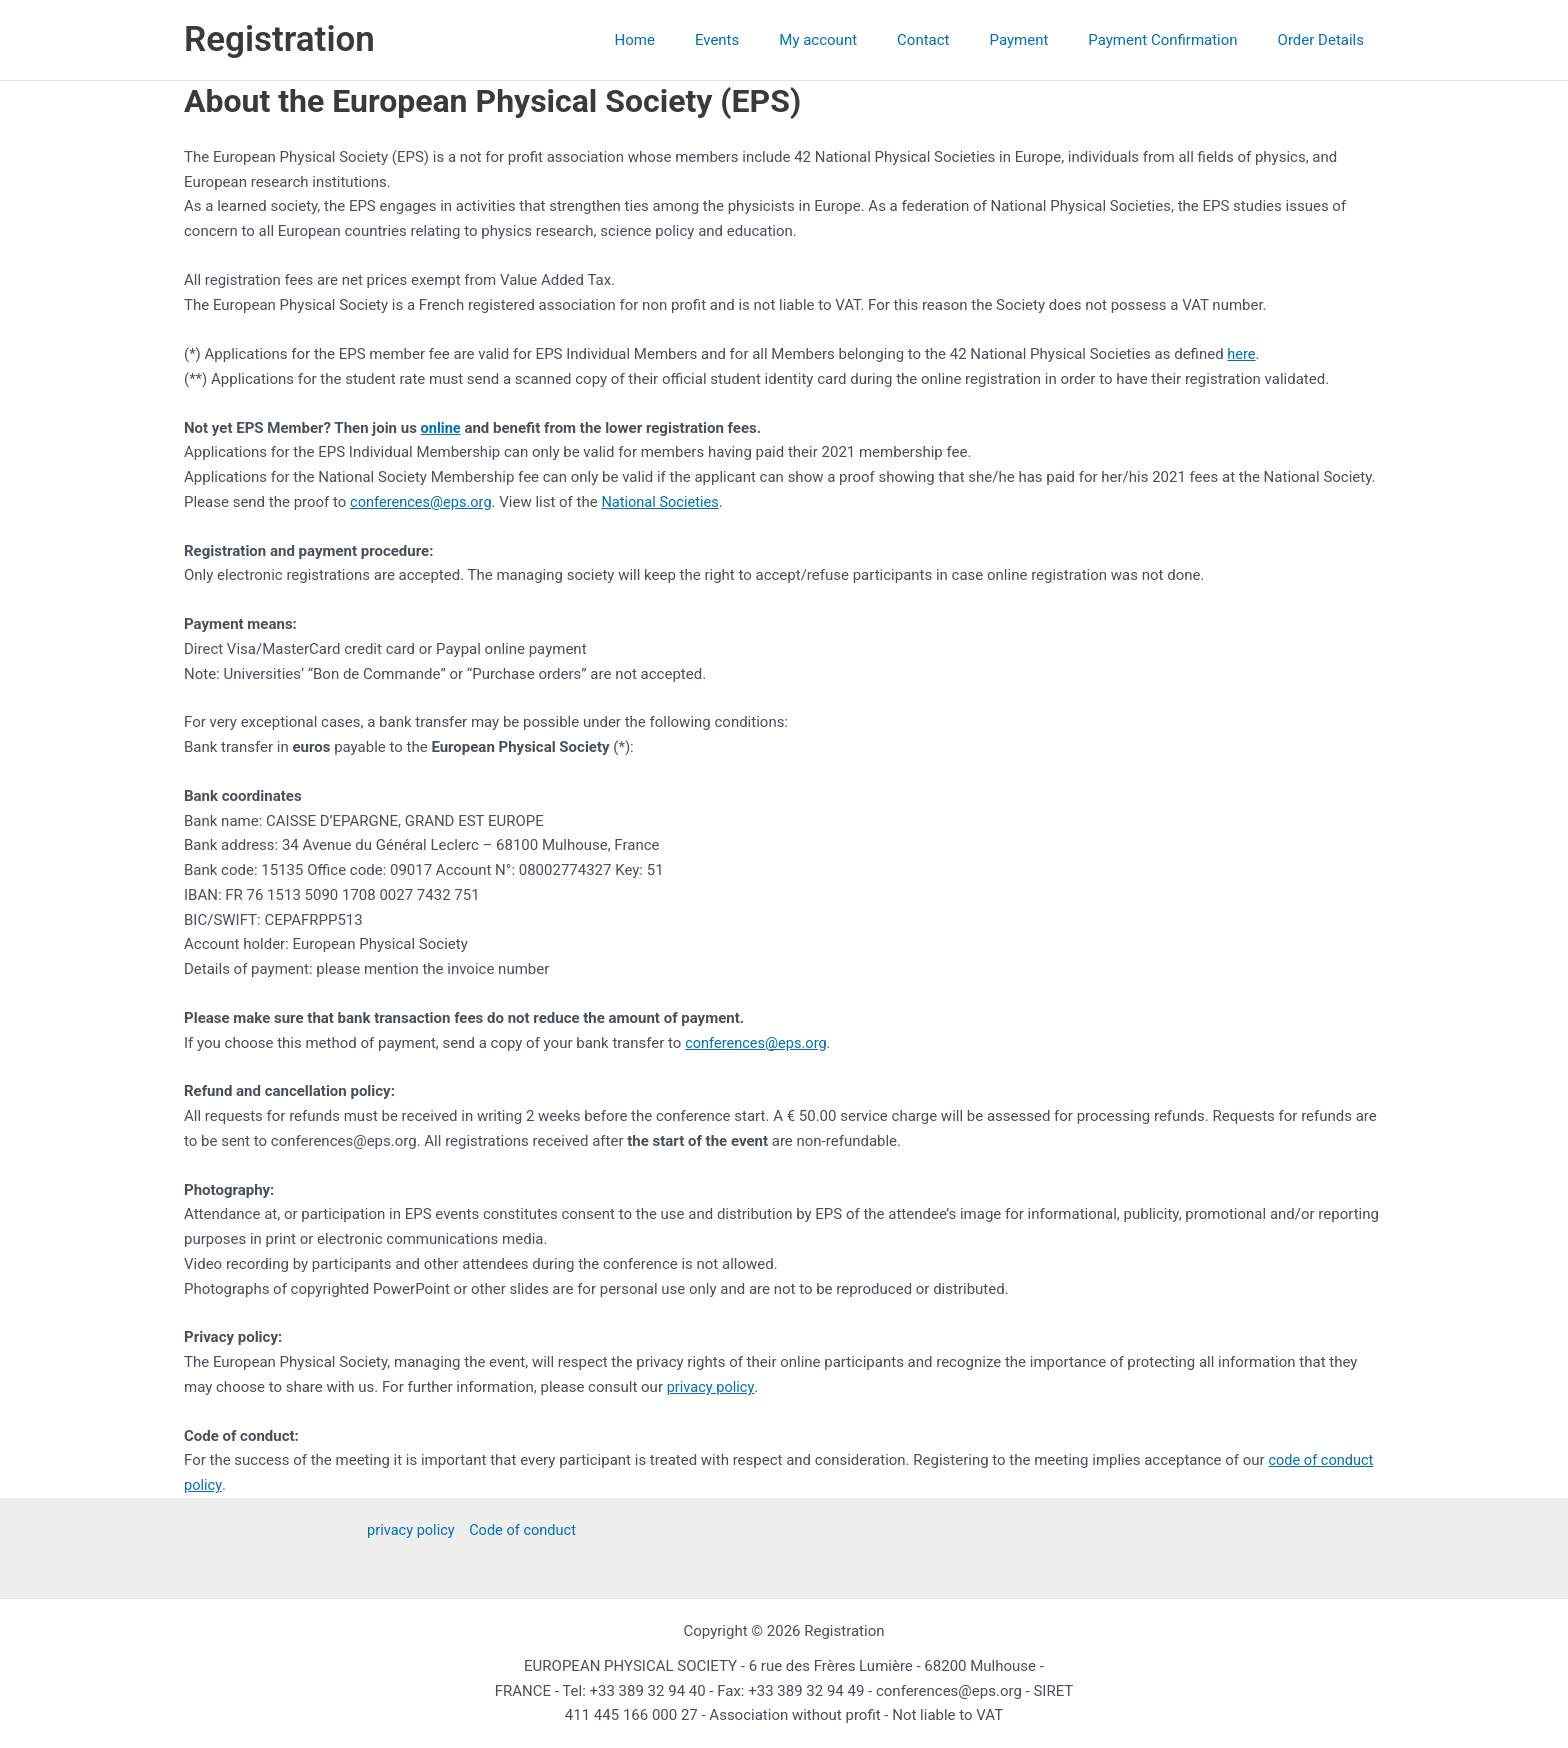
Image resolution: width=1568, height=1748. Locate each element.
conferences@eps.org (423, 502)
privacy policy (712, 1387)
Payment (1044, 40)
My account (863, 40)
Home (700, 40)
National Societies (666, 502)
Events (772, 40)
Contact (958, 40)
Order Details (1326, 40)
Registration (279, 39)
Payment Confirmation (1177, 40)
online (441, 428)
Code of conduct (524, 1530)
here (1241, 354)
